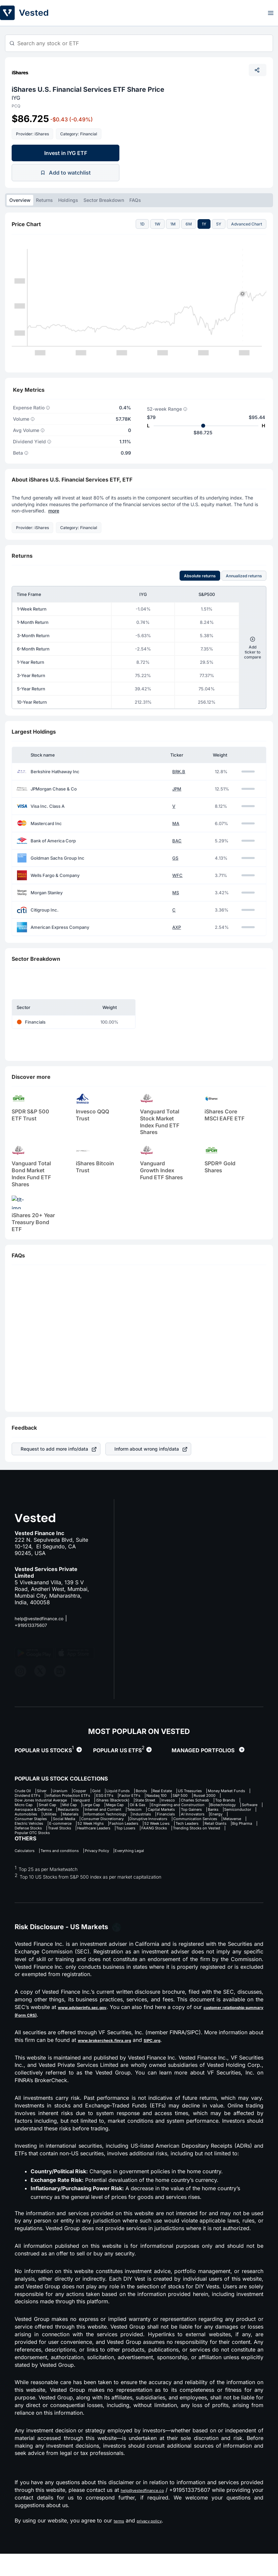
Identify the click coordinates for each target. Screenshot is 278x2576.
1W (157, 223)
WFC (177, 875)
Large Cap (85, 1814)
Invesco (110, 1808)
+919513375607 (35, 1625)
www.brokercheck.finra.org (114, 2062)
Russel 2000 (128, 1802)
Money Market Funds (77, 1797)
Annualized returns (244, 575)
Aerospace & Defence (108, 1819)
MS (175, 892)
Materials (232, 1825)
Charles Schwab (146, 1808)
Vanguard (237, 1802)
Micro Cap (219, 1808)
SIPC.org (174, 2062)
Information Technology (40, 1831)
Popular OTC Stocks (181, 1853)
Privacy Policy (120, 1872)
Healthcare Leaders (229, 1848)
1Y (204, 223)
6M (189, 223)
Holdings (68, 200)
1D (142, 223)
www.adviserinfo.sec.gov (95, 2029)
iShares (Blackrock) (36, 1808)
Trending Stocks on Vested (119, 1853)
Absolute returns (200, 575)
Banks (101, 1825)
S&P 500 (95, 1802)
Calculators (27, 1872)
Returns (44, 200)
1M (173, 223)
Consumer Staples (221, 1831)
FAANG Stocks (64, 1853)
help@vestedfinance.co (44, 1618)
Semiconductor (133, 1825)
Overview (20, 200)
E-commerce (106, 1842)
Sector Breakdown (103, 200)
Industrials (86, 1831)
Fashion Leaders (190, 1842)
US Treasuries (30, 1797)
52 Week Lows (233, 1842)
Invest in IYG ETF (65, 153)
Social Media (29, 1836)
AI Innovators (152, 1831)
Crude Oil (25, 1791)
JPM (176, 789)
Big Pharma (102, 1848)
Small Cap (26, 1814)
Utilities (204, 1825)
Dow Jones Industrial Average (184, 1802)
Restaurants (155, 1819)
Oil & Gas (149, 1814)
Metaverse (26, 1842)
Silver (51, 1791)
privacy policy (158, 2542)
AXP (176, 927)
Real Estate (212, 1791)
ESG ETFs (224, 1797)
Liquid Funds (153, 1791)
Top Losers (27, 1853)
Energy (184, 1831)
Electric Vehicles (65, 1842)
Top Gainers (72, 1825)
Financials (118, 1831)
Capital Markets (32, 1825)
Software (65, 1819)
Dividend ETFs (126, 1797)
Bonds (184, 1791)
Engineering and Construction (201, 1814)
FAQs (135, 200)
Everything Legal (163, 1872)
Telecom (241, 1819)
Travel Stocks (184, 1848)
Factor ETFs (28, 1802)
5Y (218, 223)
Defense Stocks (142, 1848)
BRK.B (178, 771)
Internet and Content (199, 1819)
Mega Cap (118, 1814)
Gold (125, 1791)
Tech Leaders (29, 1848)
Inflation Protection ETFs (177, 1797)
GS (175, 858)
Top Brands (186, 1808)
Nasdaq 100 (63, 1802)
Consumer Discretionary (78, 1836)
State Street (80, 1808)
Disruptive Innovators (137, 1836)
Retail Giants (67, 1848)
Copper (102, 1791)
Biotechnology (30, 1819)
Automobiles (173, 1825)
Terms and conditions (72, 1872)
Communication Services (196, 1836)
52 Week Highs (146, 1842)
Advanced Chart (246, 223)
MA (175, 823)
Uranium (75, 1791)
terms (121, 2542)
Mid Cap (55, 1814)
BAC (177, 840)
